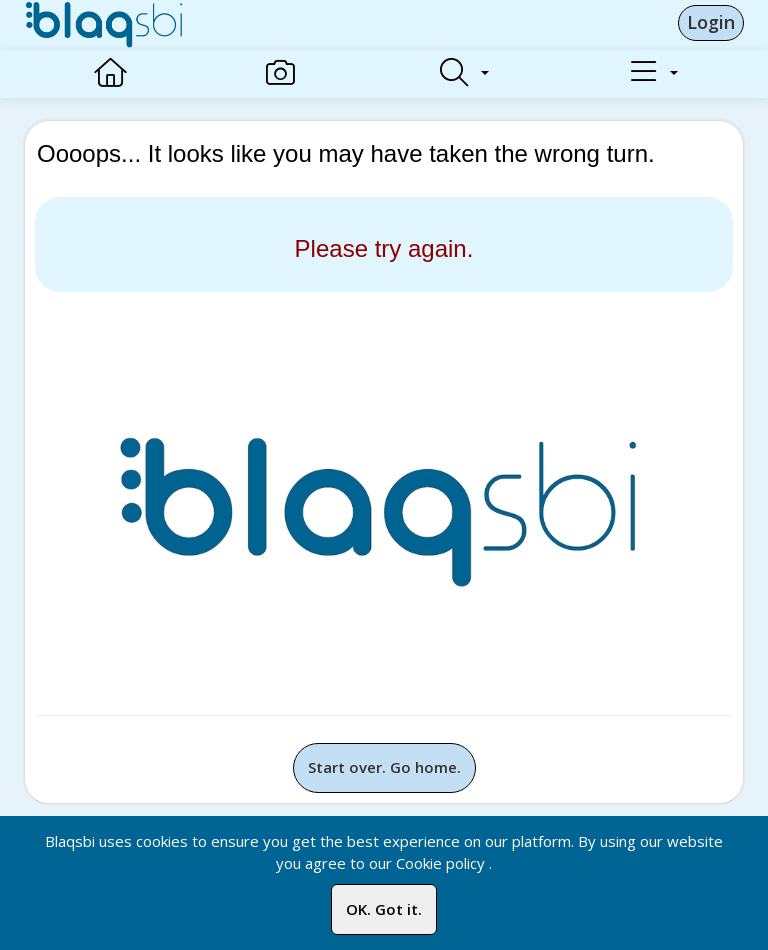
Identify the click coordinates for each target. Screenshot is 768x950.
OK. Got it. (384, 909)
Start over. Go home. (384, 767)
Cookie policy (440, 863)
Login (711, 22)
